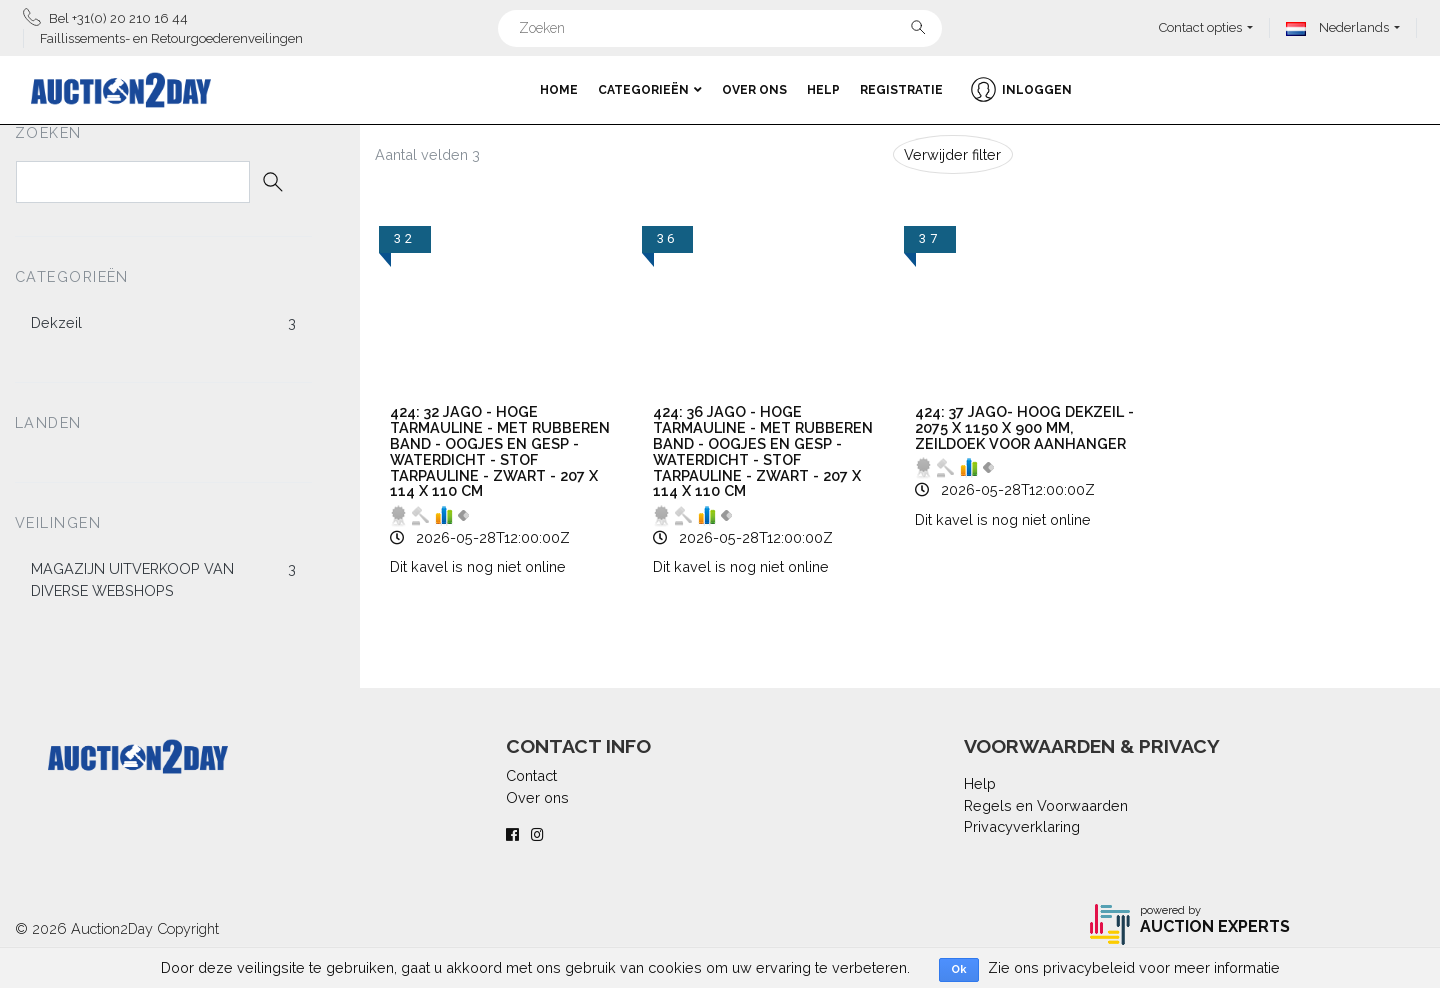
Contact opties (1200, 27)
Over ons (754, 90)
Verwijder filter (952, 154)
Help (823, 90)
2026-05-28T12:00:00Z (493, 537)
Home (559, 90)
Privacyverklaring (1022, 826)
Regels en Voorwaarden (1046, 805)
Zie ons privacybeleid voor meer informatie (1134, 967)
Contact (531, 775)
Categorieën (650, 90)
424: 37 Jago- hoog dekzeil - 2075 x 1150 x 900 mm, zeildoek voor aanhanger (1024, 427)
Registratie (901, 90)
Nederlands (1337, 27)
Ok (959, 969)
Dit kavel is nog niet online (478, 566)
